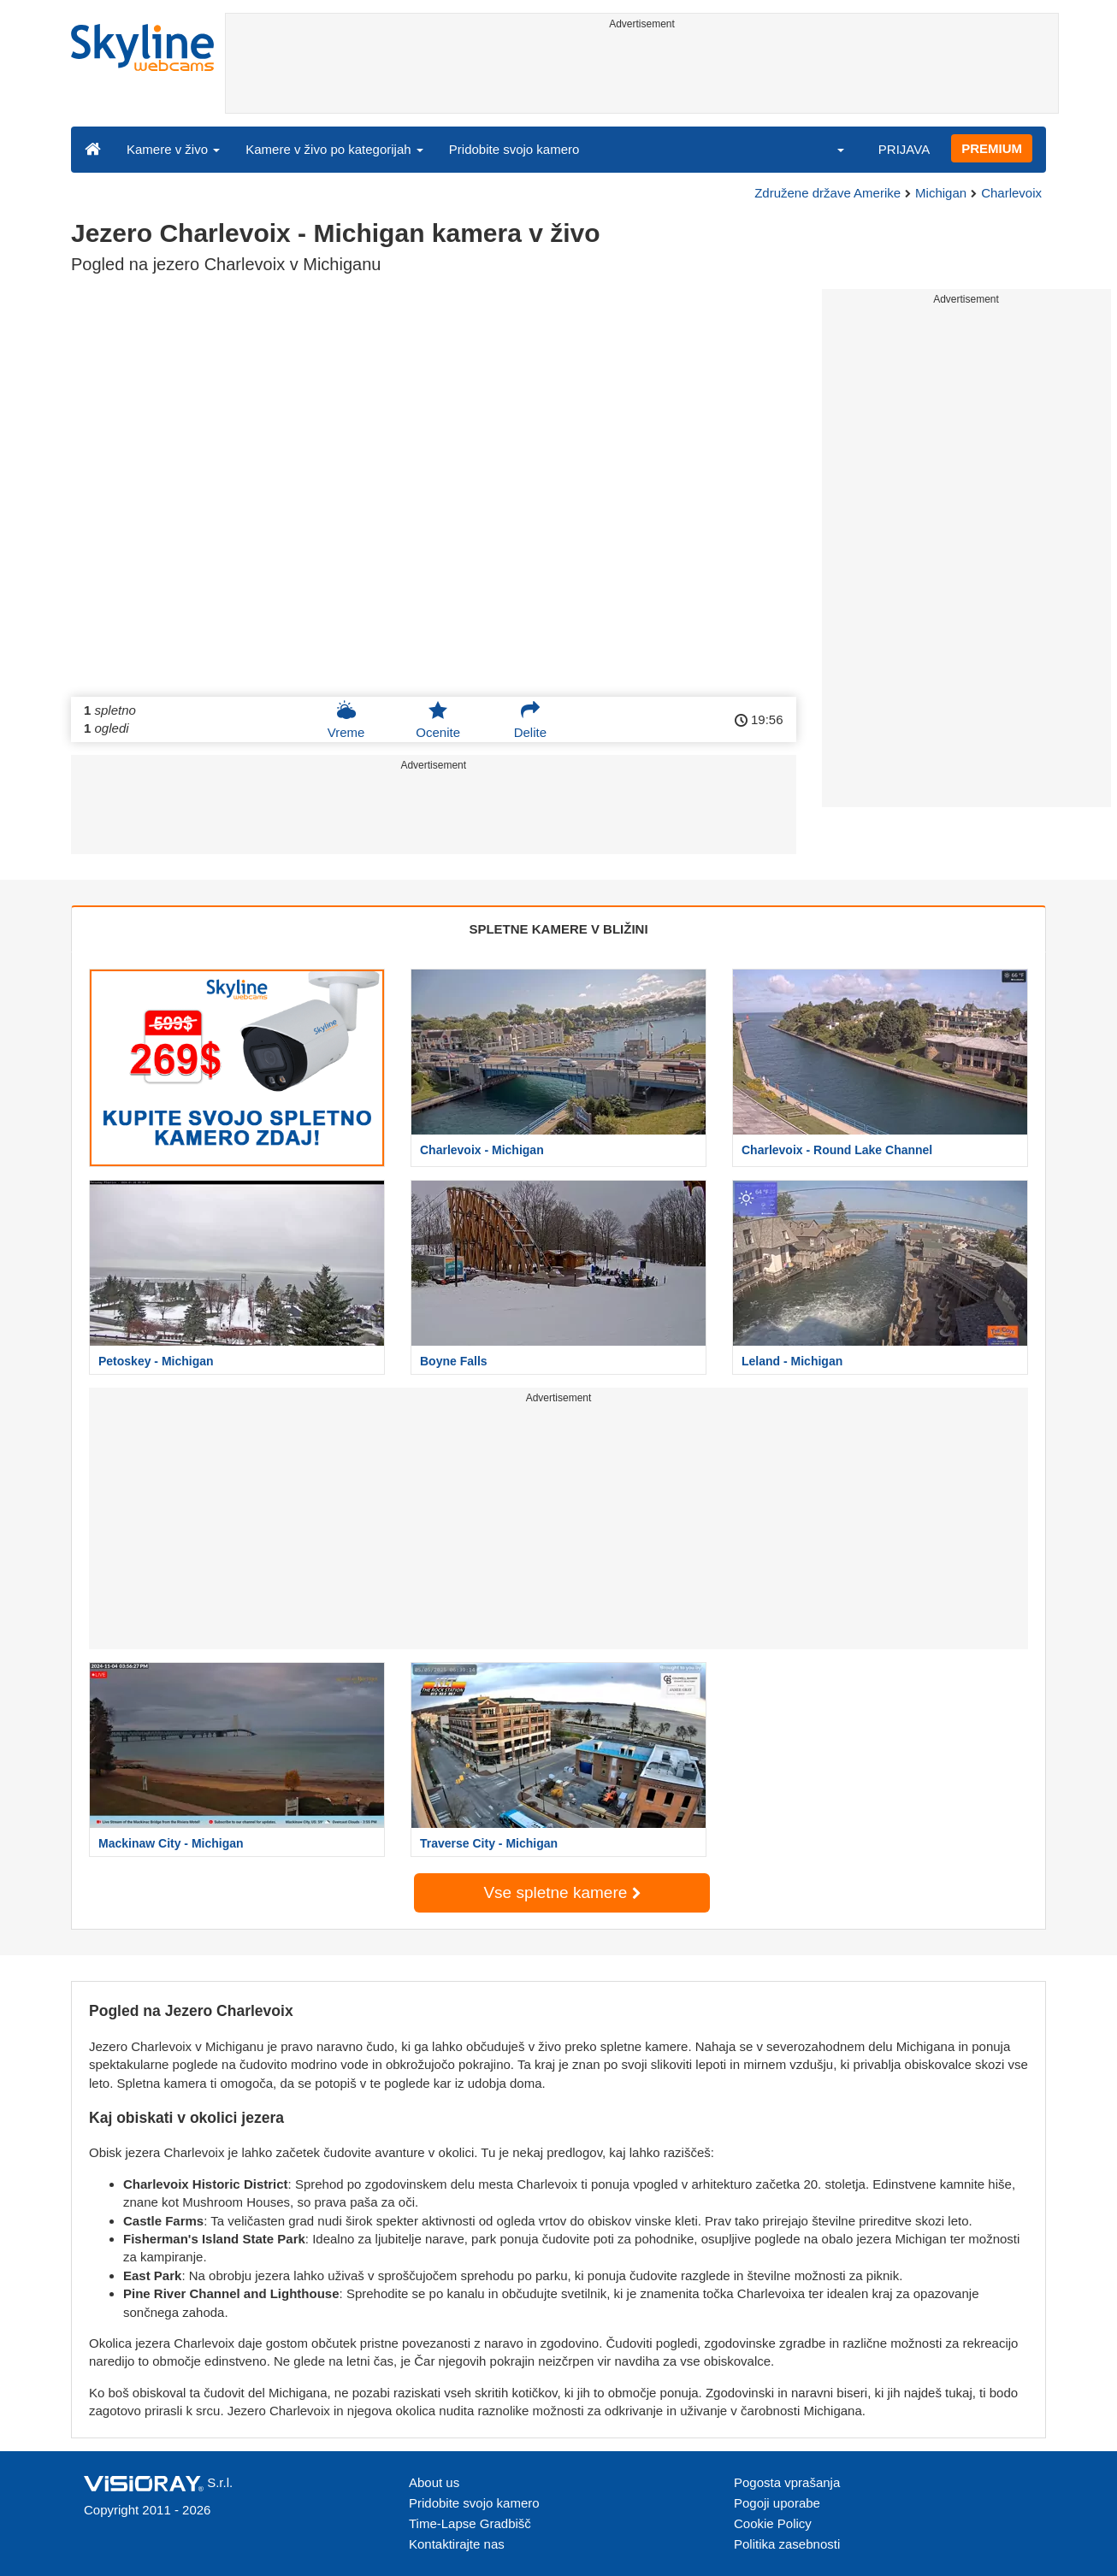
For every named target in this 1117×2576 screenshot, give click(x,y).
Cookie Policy (773, 2523)
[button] (829, 148)
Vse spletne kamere (561, 1892)
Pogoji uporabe (777, 2503)
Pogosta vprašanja (787, 2482)
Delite (530, 720)
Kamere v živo (173, 149)
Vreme (346, 720)
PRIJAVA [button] (904, 149)
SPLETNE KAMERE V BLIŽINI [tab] (558, 929)
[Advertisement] (642, 74)
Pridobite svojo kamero (514, 149)
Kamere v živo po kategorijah (334, 149)
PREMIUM (991, 148)
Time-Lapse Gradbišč (470, 2523)
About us (434, 2482)
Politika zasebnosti (787, 2544)
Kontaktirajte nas (457, 2544)
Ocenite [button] (438, 720)
